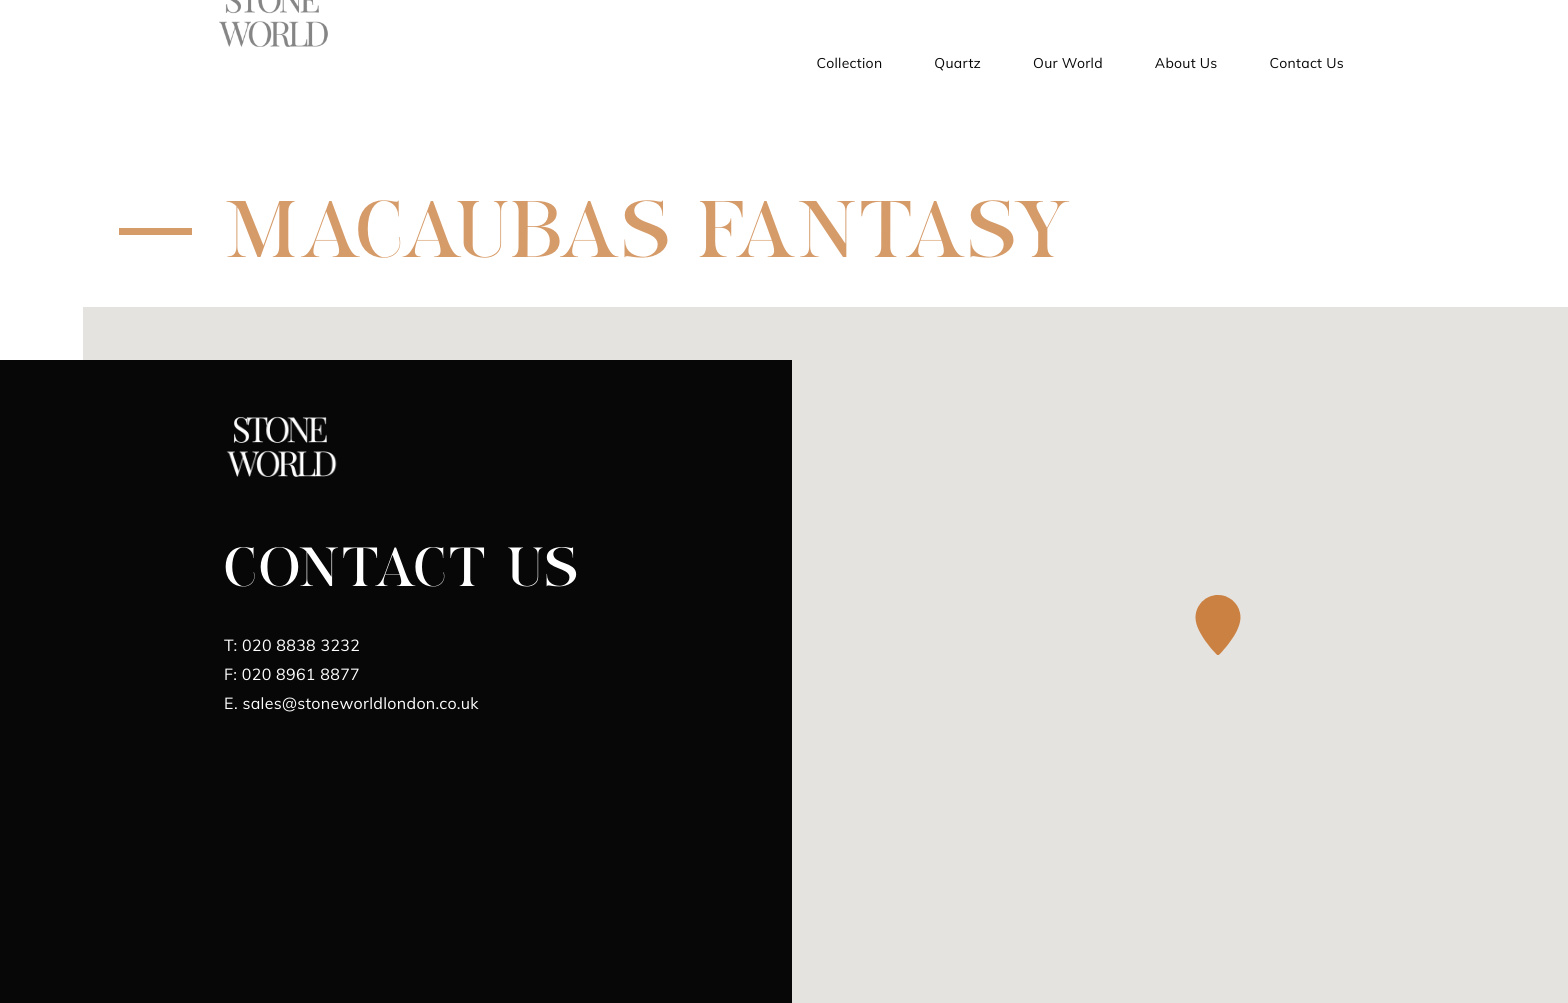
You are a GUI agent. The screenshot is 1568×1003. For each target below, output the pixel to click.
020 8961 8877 (292, 674)
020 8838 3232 (292, 645)
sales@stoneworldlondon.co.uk (351, 703)
